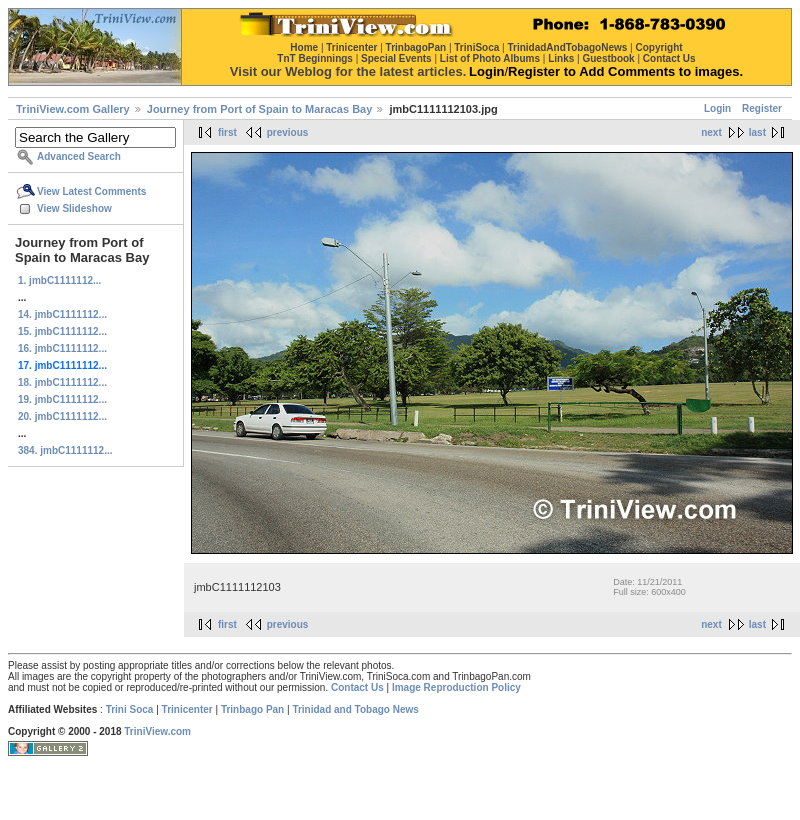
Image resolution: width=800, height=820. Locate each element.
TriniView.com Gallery (73, 109)
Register (762, 108)
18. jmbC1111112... (62, 382)
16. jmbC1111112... (62, 348)
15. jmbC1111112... (62, 331)
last (757, 132)
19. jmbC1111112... (62, 399)
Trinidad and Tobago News (355, 709)
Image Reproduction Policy (456, 687)
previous (288, 132)
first (227, 132)
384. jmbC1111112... (65, 450)
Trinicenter (187, 709)
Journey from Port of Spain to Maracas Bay (260, 109)
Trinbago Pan (252, 709)
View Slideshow (74, 208)
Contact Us (357, 687)
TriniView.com (157, 731)
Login (717, 108)
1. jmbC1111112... (59, 280)
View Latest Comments (91, 191)
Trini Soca (130, 709)
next (711, 132)
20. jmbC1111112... (62, 416)
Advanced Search (79, 156)
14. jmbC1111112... (62, 314)
